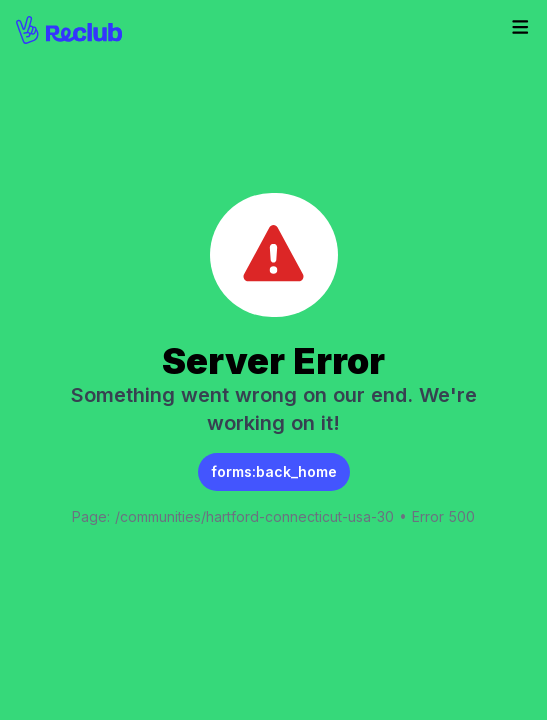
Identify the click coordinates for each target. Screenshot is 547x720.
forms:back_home (274, 471)
